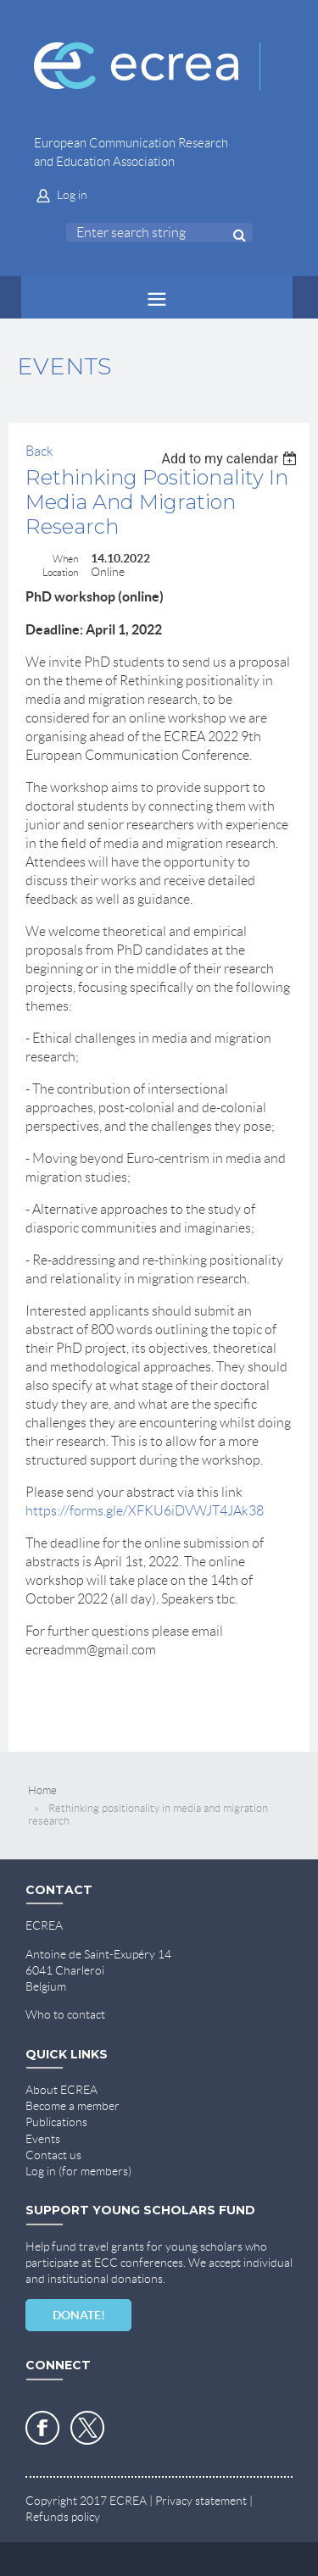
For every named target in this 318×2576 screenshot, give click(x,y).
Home (42, 1790)
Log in (72, 195)
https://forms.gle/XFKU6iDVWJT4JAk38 (144, 1511)
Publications (56, 2122)
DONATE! (79, 2315)
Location (60, 572)
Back (39, 451)
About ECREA (61, 2090)
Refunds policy (62, 2516)
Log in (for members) (78, 2171)
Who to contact (65, 2014)
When (65, 558)
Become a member (72, 2106)
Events (42, 2139)
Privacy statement (201, 2500)
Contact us (53, 2155)
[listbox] (231, 458)
